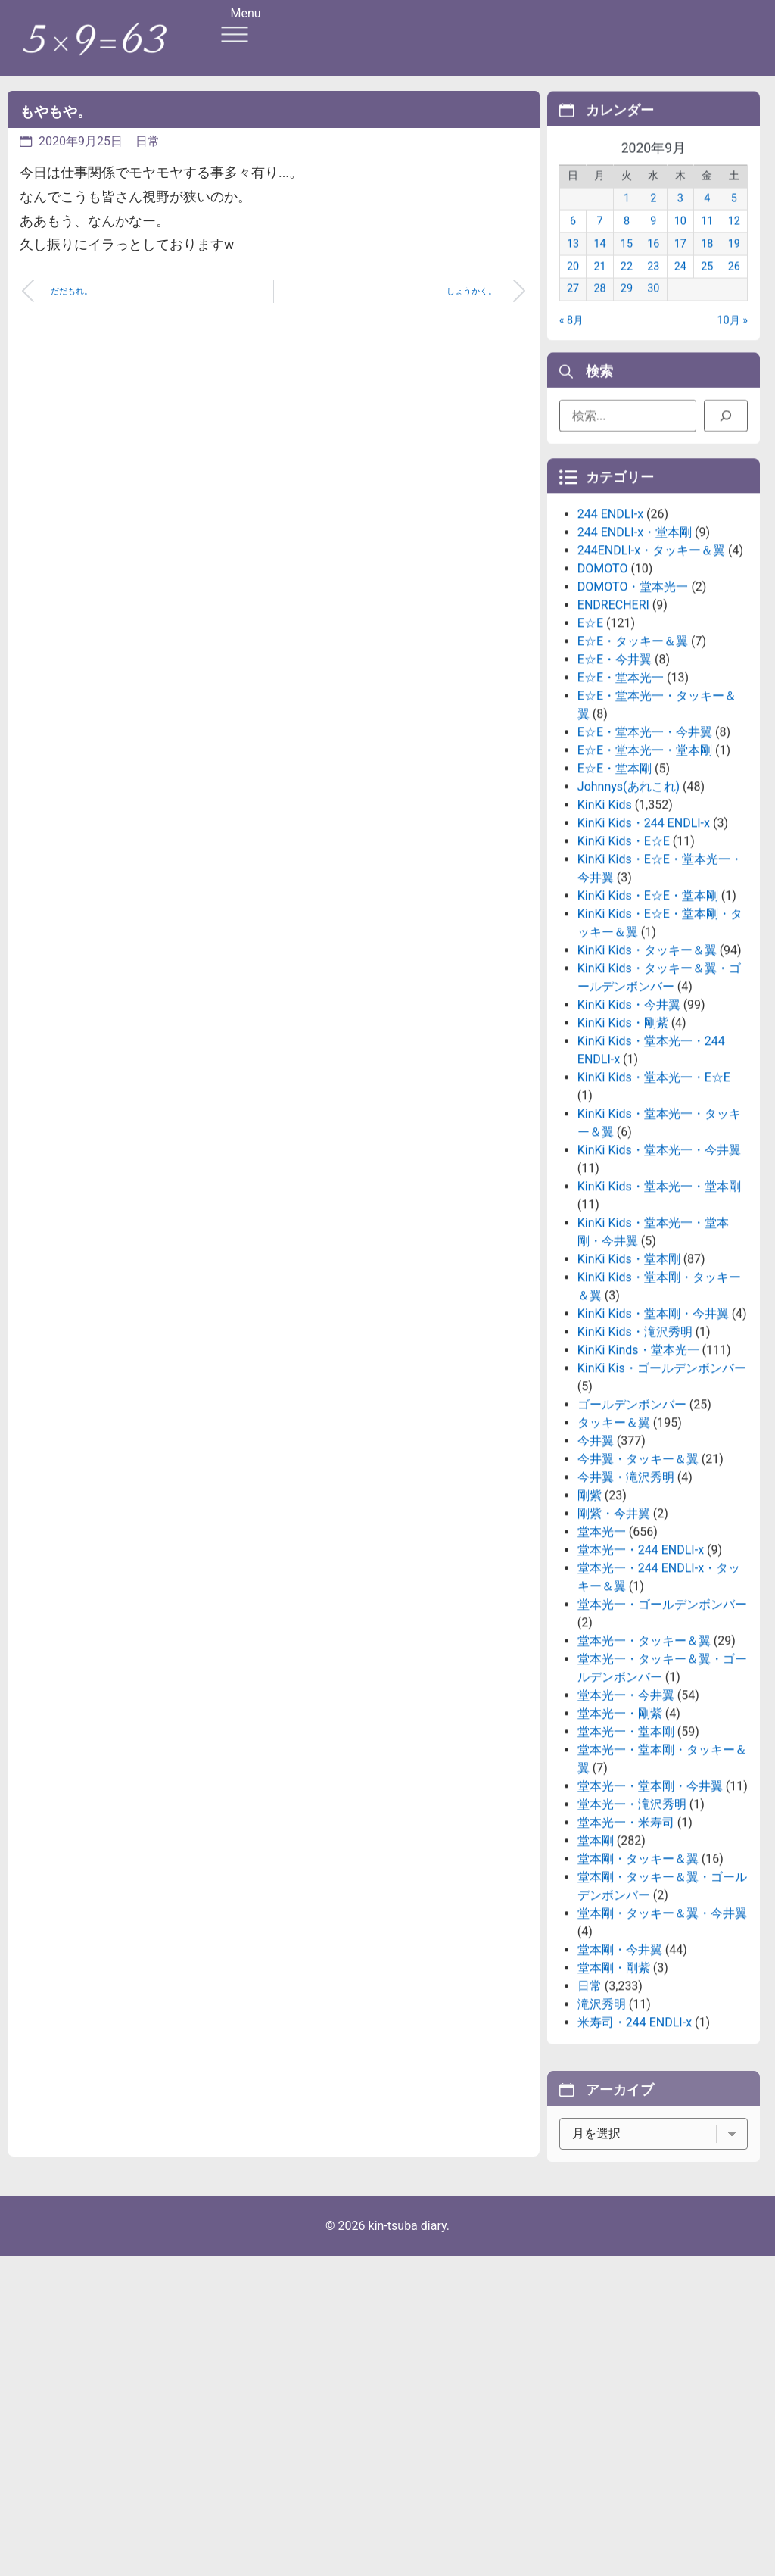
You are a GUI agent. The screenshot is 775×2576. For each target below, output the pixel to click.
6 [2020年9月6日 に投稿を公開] (573, 238)
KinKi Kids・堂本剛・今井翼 (653, 1419)
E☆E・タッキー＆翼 (632, 747)
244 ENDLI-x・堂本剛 (634, 638)
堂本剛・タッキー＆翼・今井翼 (662, 2019)
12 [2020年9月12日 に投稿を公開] (734, 238)
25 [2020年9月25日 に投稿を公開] (707, 282)
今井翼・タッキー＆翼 (638, 1565)
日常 (147, 141)
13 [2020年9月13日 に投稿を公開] (573, 260)
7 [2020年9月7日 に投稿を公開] (599, 238)
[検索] (726, 422)
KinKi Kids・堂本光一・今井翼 (659, 1256)
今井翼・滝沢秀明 (625, 1583)
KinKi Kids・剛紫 (622, 1128)
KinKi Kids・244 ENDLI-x (643, 929)
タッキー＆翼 (613, 1528)
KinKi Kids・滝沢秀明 (635, 1437)
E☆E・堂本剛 (614, 874)
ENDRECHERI (613, 710)
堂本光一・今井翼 (625, 1801)
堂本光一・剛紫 (619, 1819)
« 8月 (571, 336)
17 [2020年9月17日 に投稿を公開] (680, 260)
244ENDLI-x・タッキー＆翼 (651, 656)
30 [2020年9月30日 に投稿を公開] (653, 305)
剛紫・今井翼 (613, 1619)
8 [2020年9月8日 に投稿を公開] (627, 238)
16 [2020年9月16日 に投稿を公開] (653, 260)
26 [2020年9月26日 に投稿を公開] (734, 282)
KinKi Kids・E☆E (623, 947)
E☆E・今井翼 (614, 765)
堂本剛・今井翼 (619, 2055)
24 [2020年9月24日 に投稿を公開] (680, 282)
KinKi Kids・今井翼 (628, 1110)
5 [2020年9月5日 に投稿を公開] (734, 215)
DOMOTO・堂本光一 (633, 692)
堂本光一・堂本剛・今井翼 (650, 1892)
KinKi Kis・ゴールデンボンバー (661, 1474)
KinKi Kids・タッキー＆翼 (647, 1056)
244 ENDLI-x (610, 620)
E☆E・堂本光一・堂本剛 (644, 856)
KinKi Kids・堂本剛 (628, 1365)
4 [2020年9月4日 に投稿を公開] (707, 215)
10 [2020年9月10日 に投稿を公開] (680, 238)
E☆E (590, 729)
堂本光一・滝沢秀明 (631, 1910)
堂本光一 (601, 1637)
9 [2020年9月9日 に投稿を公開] (653, 238)
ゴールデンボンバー (631, 1510)
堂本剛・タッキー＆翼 (638, 1964)
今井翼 (595, 1546)
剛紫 (589, 1601)
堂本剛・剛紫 (613, 2073)
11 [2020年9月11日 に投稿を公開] (707, 238)
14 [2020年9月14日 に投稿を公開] (599, 260)
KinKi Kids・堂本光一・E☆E (653, 1183)
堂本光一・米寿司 (625, 1928)
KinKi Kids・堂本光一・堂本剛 (659, 1292)
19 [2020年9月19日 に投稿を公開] (734, 260)
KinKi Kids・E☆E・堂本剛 (647, 1001)
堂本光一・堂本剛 (625, 1837)
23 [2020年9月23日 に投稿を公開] (653, 282)
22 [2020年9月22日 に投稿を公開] (627, 282)
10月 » (732, 336)
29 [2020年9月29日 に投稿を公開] (627, 305)
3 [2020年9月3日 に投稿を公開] (680, 215)
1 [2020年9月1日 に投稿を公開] (627, 215)
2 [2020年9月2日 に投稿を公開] (653, 215)
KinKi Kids (604, 910)
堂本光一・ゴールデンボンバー (662, 1710)
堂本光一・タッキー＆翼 (644, 1746)
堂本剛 (595, 1946)
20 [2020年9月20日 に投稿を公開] (573, 282)
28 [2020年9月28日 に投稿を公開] (599, 305)
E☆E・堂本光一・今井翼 (644, 838)
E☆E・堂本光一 (620, 783)
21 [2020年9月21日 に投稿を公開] (599, 282)
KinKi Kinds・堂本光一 (638, 1456)
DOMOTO (602, 674)
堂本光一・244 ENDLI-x (640, 1655)
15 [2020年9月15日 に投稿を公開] (627, 260)
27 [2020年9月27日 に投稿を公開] (573, 305)
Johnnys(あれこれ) (628, 892)
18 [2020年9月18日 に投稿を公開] (707, 260)
